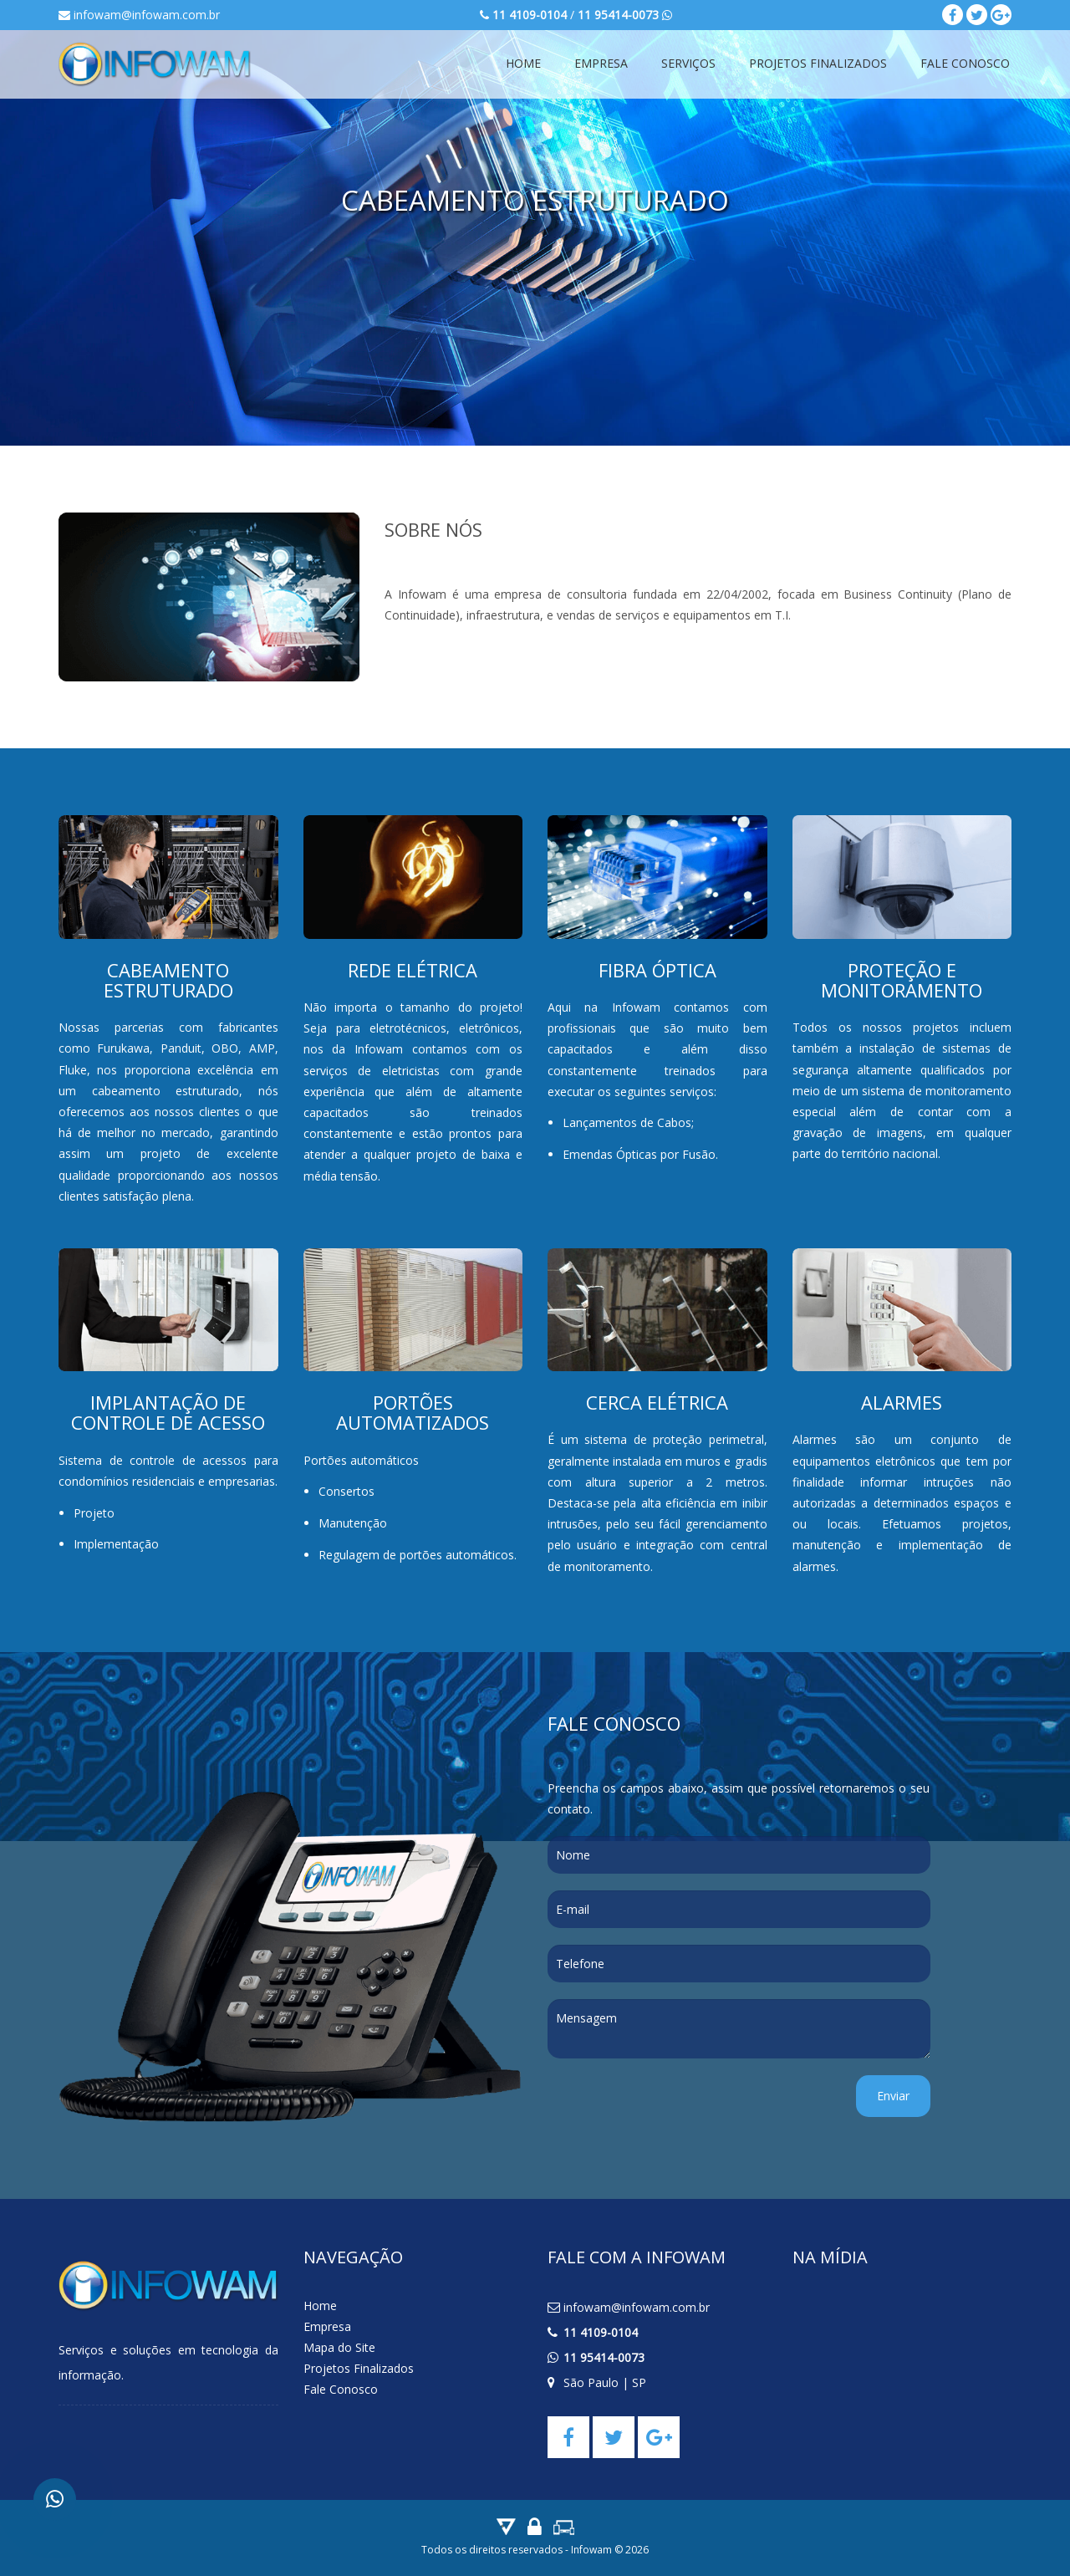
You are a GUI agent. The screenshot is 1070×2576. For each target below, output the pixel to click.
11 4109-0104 (600, 2332)
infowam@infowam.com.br (139, 15)
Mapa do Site (339, 2347)
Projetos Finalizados (818, 63)
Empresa (601, 63)
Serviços (688, 63)
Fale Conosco (965, 63)
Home (523, 63)
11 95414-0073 (604, 2357)
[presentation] (675, 2107)
